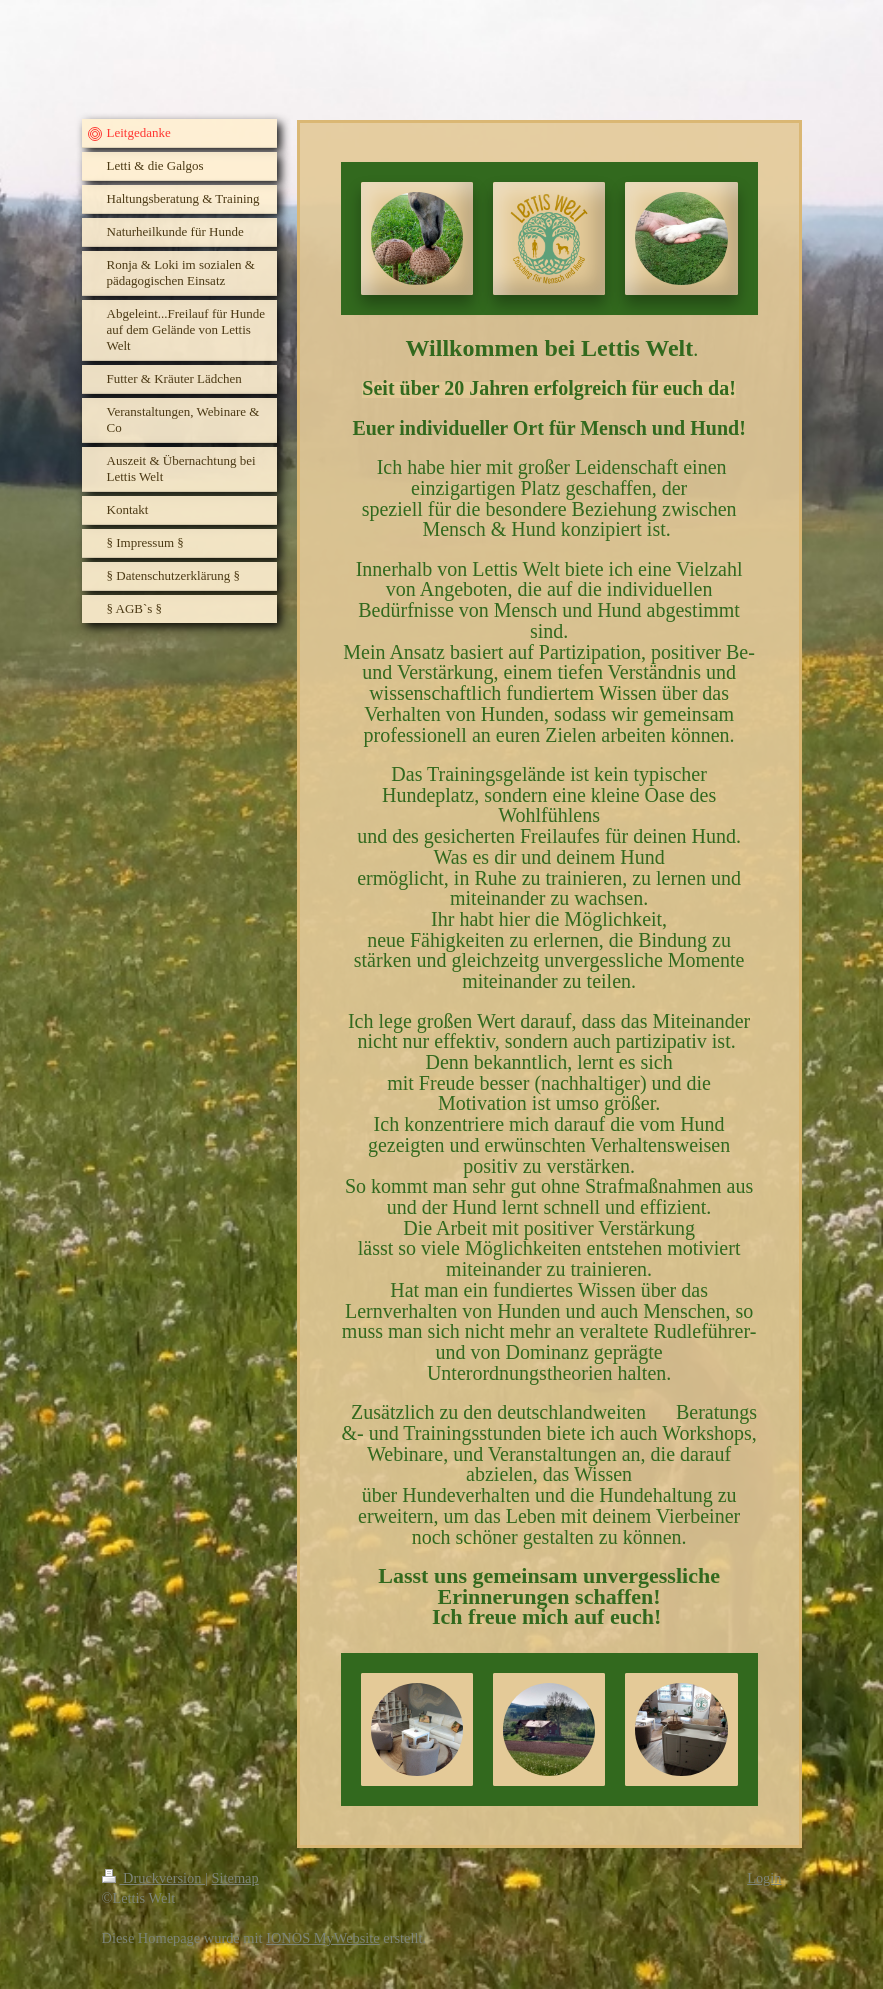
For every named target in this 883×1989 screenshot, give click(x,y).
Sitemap (235, 1878)
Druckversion (154, 1878)
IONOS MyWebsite (323, 1938)
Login (764, 1878)
